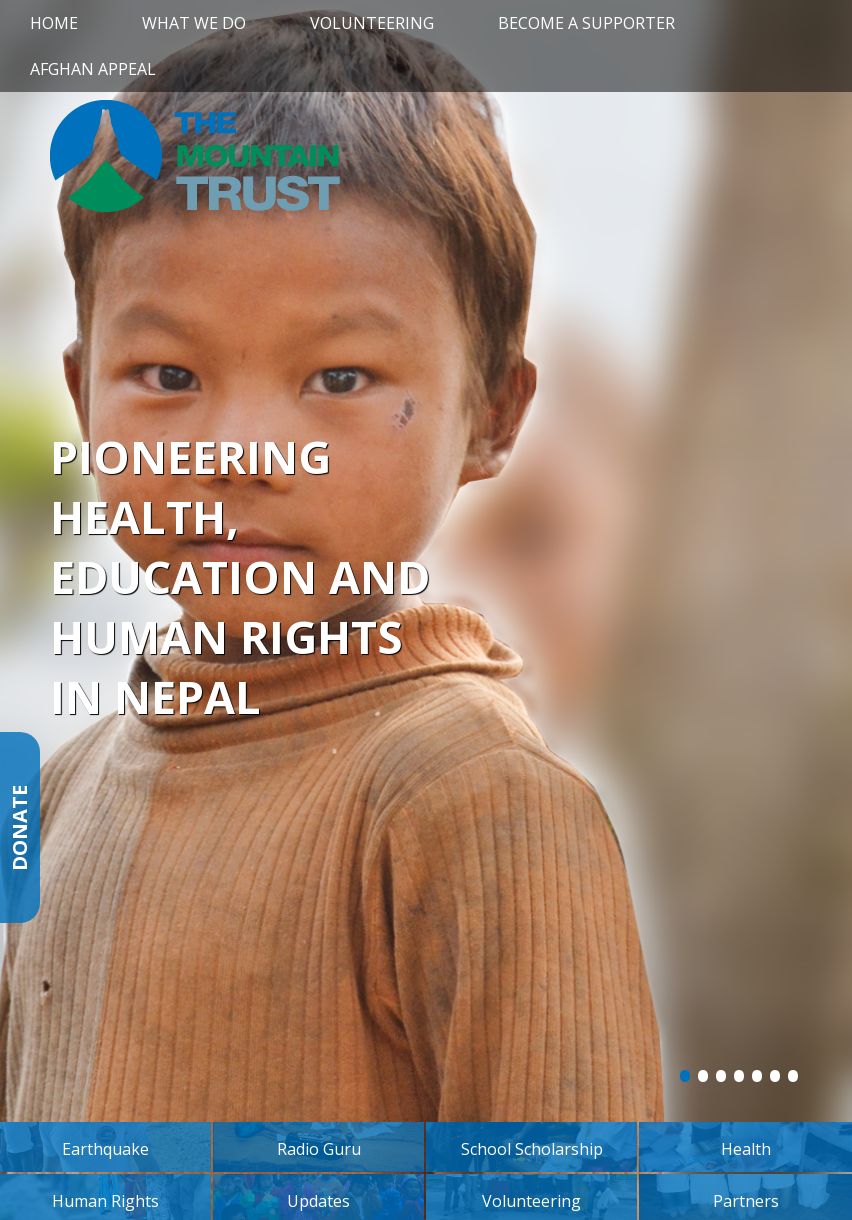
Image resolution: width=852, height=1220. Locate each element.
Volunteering (372, 23)
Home (54, 23)
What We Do (194, 23)
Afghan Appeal (93, 69)
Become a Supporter (586, 23)
